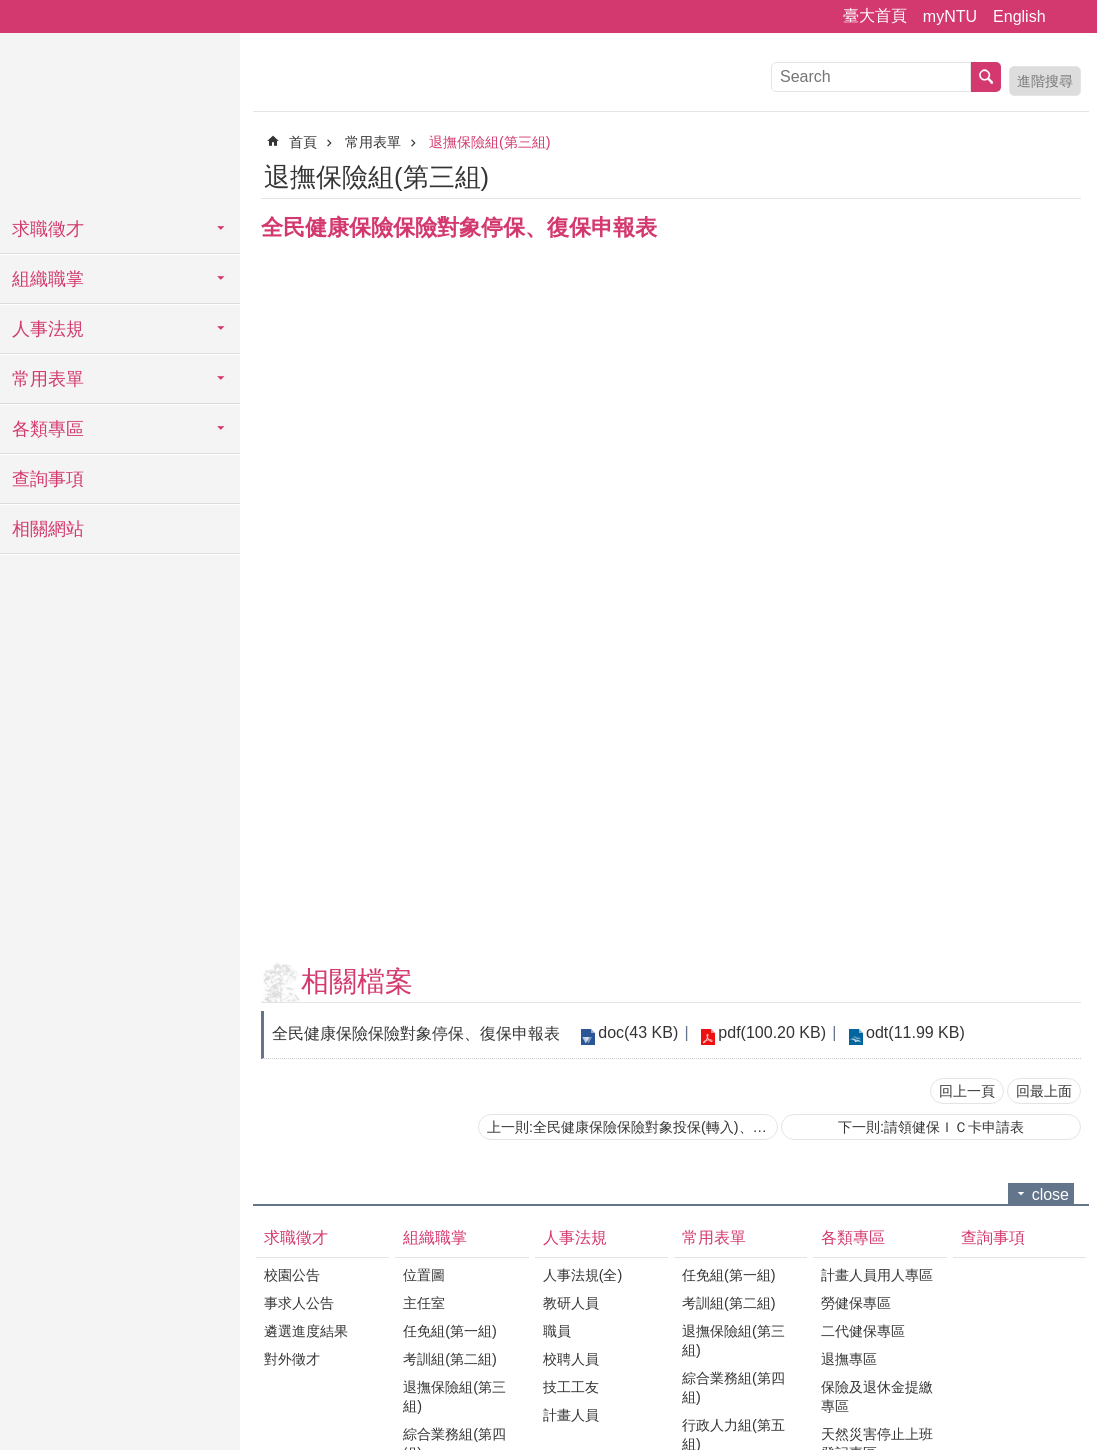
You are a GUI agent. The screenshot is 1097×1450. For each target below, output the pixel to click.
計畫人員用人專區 (877, 1275)
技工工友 (571, 1387)
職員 (557, 1331)
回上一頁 (967, 1091)
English (1019, 16)
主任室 (424, 1303)
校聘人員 (571, 1359)
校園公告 (292, 1275)
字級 (1070, 17)
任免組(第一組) (450, 1331)
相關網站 (48, 529)
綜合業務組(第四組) (733, 1387)
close (1050, 1194)
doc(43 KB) (638, 1032)
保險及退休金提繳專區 (877, 1396)
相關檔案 (357, 981)
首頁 (303, 142)
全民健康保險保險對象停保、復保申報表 (416, 1033)
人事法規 (48, 329)
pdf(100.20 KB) (772, 1032)
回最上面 (1044, 1091)
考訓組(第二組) (450, 1359)
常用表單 (48, 379)
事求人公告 (299, 1303)
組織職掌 (48, 279)
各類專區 (48, 429)
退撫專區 (849, 1359)
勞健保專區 (856, 1303)
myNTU (950, 16)
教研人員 (571, 1303)
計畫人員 (571, 1415)
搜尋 (986, 77)
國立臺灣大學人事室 (120, 120)
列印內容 (1042, 174)
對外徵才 (292, 1359)
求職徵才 (48, 229)
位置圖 (424, 1275)
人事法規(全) (583, 1275)
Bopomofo (1069, 174)
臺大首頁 (875, 15)
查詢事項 (48, 479)
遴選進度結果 (306, 1331)
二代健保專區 (863, 1331)
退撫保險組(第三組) (490, 142)
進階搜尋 (1045, 81)
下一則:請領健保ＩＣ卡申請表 (931, 1127)
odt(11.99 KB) (914, 1032)
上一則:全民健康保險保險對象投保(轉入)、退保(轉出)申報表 (632, 1127)
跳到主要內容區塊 (10, 10)
